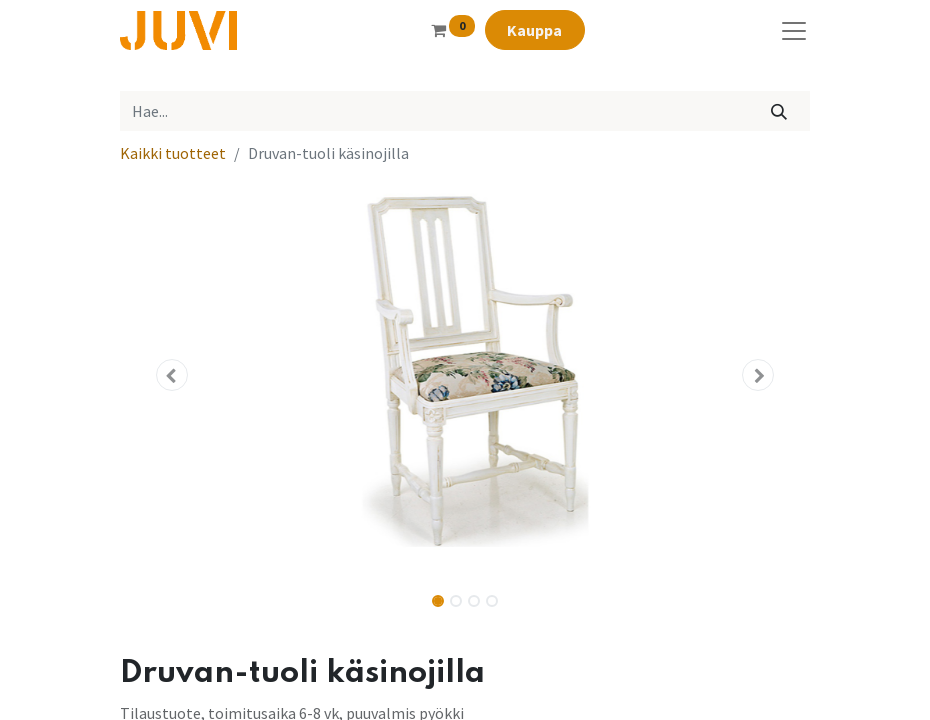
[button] (172, 375)
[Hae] (779, 111)
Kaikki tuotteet (173, 153)
